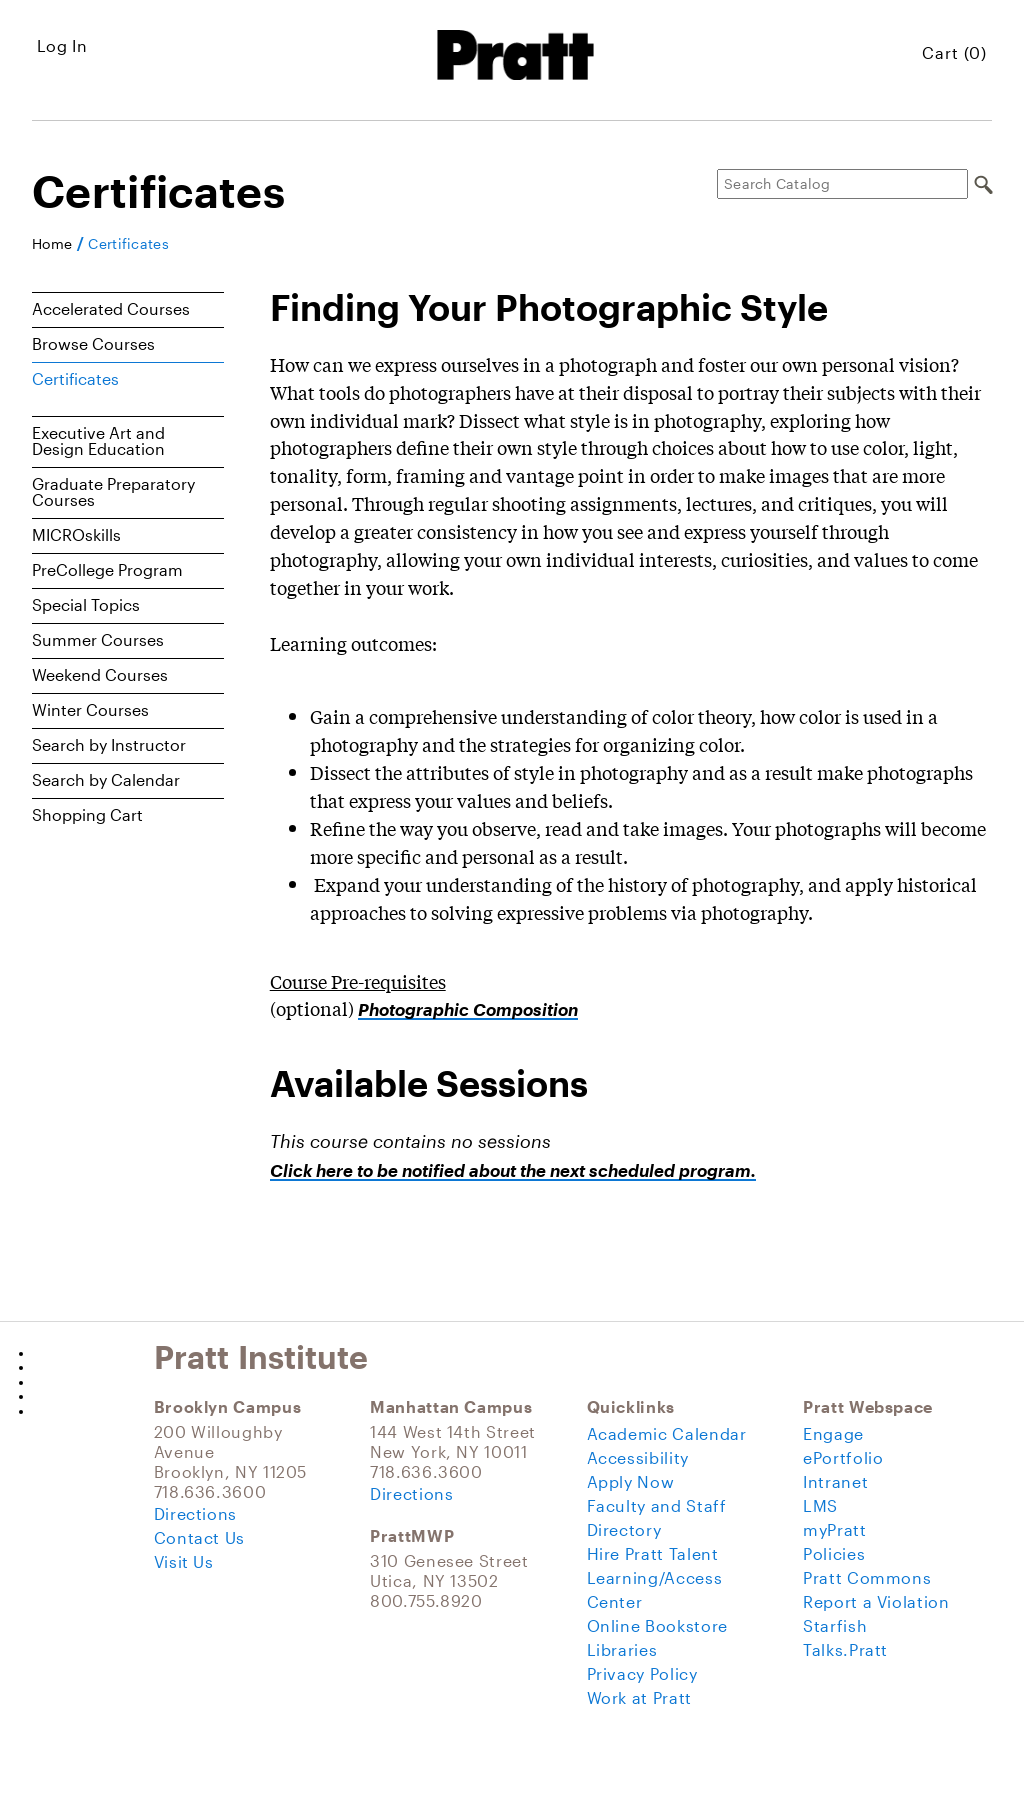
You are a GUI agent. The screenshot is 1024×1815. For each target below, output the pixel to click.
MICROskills (76, 534)
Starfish (835, 1625)
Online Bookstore (657, 1625)
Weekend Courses (100, 674)
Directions (195, 1513)
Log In (62, 45)
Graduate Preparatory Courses (113, 491)
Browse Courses (93, 343)
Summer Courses (98, 639)
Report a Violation (876, 1601)
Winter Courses (90, 709)
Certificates (128, 244)
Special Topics (86, 604)
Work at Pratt (639, 1697)
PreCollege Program (107, 569)
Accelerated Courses (111, 308)
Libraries (622, 1649)
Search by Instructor (109, 744)
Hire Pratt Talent (653, 1553)
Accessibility (638, 1457)
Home (52, 244)
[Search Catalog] (842, 184)
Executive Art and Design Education (98, 440)
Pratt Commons (867, 1577)
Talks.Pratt (845, 1649)
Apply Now (631, 1481)
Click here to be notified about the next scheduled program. (513, 1170)
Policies (834, 1553)
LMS (820, 1505)
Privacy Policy (642, 1673)
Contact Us (199, 1537)
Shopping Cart (87, 814)
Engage (833, 1433)
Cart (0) (954, 52)
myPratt (834, 1529)
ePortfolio (843, 1457)
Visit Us (184, 1561)
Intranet (835, 1481)
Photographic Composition (468, 1009)
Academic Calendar (667, 1433)
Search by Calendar (106, 779)
